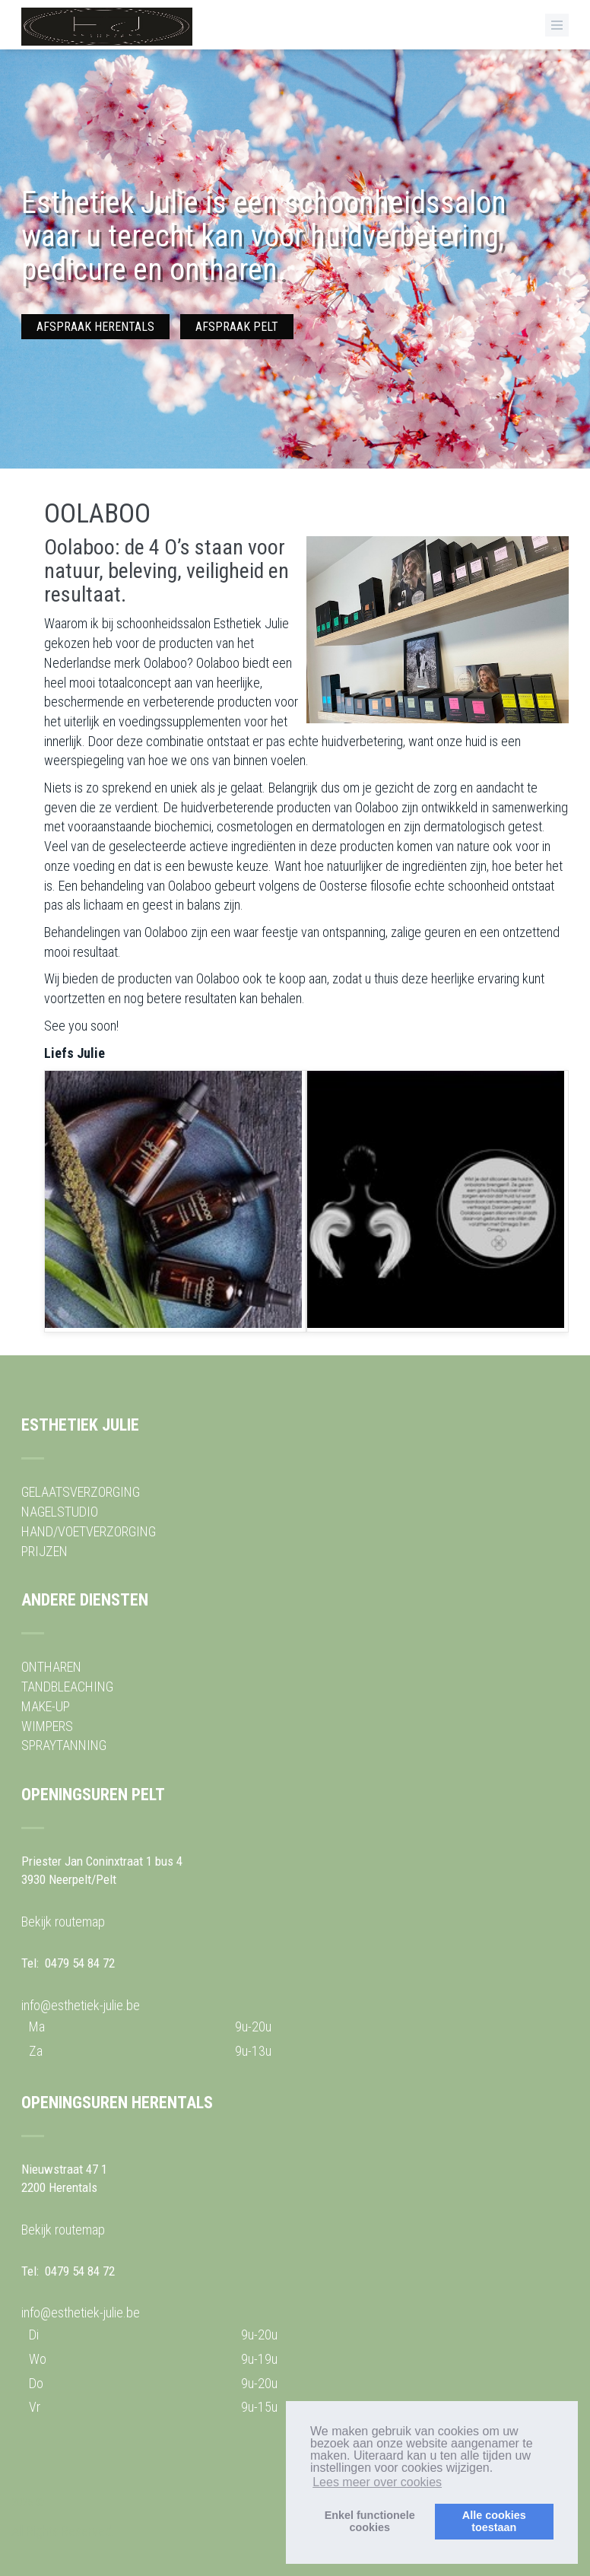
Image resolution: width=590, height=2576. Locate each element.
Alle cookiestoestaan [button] (494, 2521)
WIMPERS (47, 1726)
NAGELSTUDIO (59, 1512)
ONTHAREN (51, 1667)
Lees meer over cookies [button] (377, 2482)
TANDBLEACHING (67, 1687)
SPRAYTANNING (63, 1745)
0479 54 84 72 (80, 1963)
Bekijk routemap (63, 1922)
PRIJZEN (44, 1551)
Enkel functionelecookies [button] (370, 2521)
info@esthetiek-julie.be (80, 2005)
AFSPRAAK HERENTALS (95, 326)
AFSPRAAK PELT (236, 326)
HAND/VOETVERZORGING (88, 1531)
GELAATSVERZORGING (80, 1492)
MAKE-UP (45, 1706)
